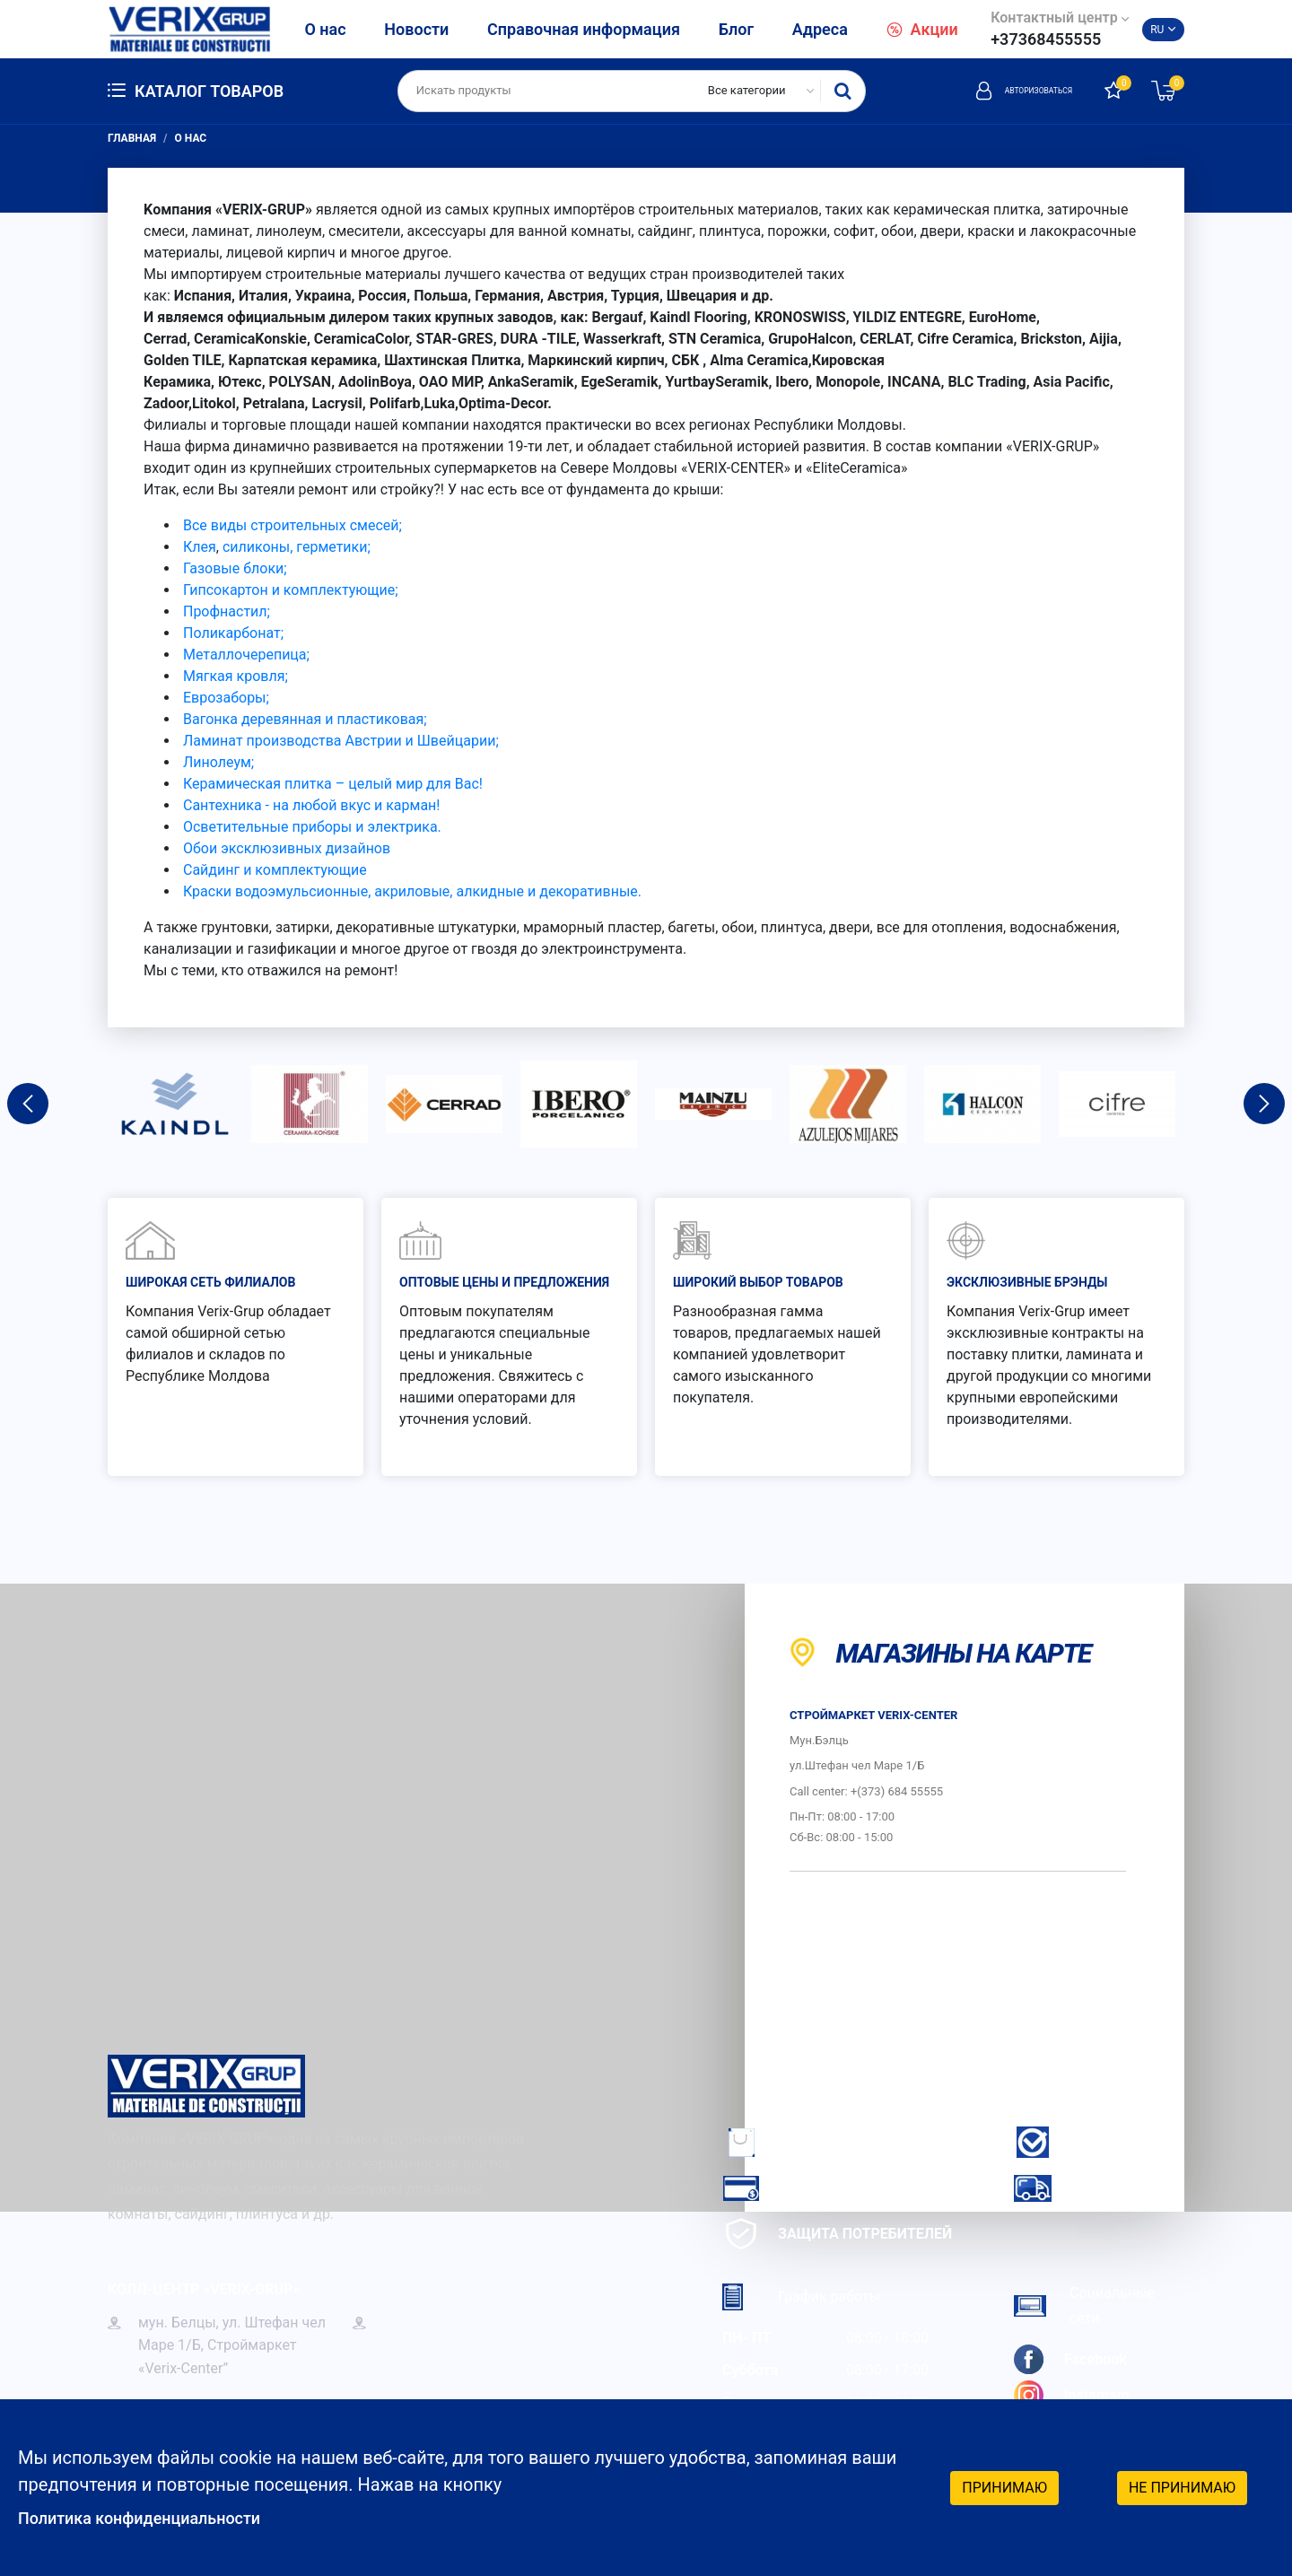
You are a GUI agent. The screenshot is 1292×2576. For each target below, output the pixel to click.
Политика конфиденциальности (153, 2517)
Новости (416, 29)
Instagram (1072, 2395)
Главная (132, 138)
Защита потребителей (837, 2233)
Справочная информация (583, 29)
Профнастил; (226, 611)
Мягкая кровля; (235, 676)
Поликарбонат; (233, 633)
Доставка (1079, 2188)
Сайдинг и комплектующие (275, 869)
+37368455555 (1046, 39)
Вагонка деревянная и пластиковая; (303, 719)
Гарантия (1077, 2142)
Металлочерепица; (246, 654)
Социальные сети (1084, 2305)
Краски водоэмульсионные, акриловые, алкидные (353, 891)
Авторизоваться (1000, 91)
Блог (736, 29)
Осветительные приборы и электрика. (312, 826)
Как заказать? (806, 2142)
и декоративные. (585, 891)
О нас (324, 29)
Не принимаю (1182, 2485)
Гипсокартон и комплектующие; (290, 589)
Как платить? (802, 2188)
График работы (801, 2296)
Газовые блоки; (235, 568)
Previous (27, 1103)
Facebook (1070, 2359)
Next (1264, 1103)
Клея (199, 546)
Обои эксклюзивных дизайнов (286, 848)
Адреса (820, 29)
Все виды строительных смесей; (292, 525)
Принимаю (1004, 2485)
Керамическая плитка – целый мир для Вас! (333, 783)
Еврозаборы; (226, 697)
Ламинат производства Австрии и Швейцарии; (341, 740)
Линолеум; (218, 762)
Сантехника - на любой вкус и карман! (311, 805)
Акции (922, 29)
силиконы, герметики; (297, 546)
